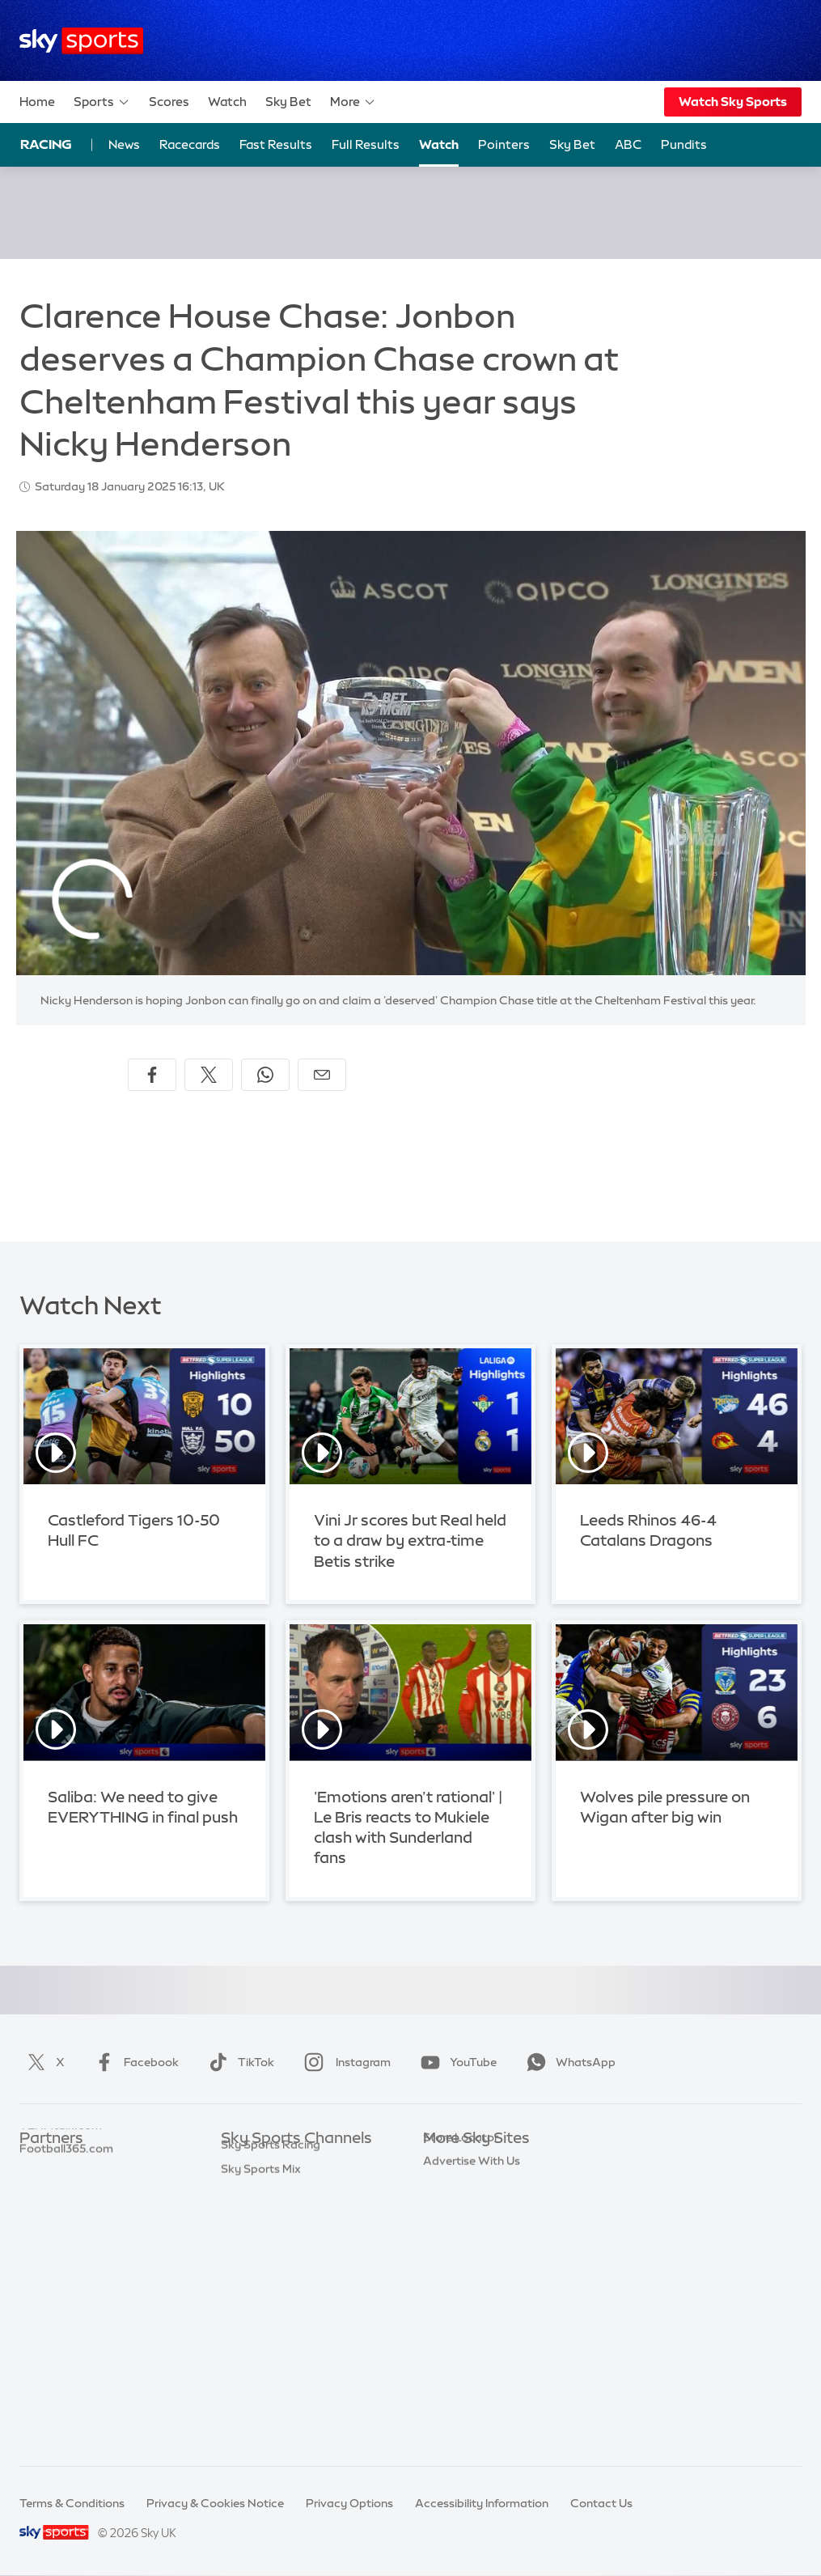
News (124, 144)
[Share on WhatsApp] (265, 1075)
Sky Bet (288, 101)
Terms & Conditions (72, 2503)
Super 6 (40, 2187)
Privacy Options (349, 2503)
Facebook (133, 2062)
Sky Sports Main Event (281, 2163)
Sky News (449, 2187)
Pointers (504, 144)
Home (37, 101)
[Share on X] (208, 1075)
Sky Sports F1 (257, 2284)
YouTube (455, 2062)
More (353, 101)
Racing (46, 144)
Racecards (189, 144)
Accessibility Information (481, 2503)
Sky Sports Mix (261, 2428)
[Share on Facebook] (152, 1075)
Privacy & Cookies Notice (215, 2503)
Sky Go (442, 2211)
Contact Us (601, 2503)
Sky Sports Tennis (268, 2308)
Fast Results (275, 144)
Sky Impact (454, 2308)
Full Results (366, 144)
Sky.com (447, 2163)
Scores (169, 101)
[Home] (81, 41)
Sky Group (451, 2235)
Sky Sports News (266, 2356)
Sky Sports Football (274, 2211)
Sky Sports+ (253, 2380)
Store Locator (460, 2332)
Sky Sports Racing (270, 2404)
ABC (628, 144)
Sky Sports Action (270, 2332)
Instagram (344, 2062)
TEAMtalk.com (60, 2211)
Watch (227, 101)
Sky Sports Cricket (271, 2235)
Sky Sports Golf (263, 2259)
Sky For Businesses (474, 2259)
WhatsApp (568, 2062)
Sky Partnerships (468, 2284)
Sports (102, 101)
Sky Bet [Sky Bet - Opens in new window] (572, 144)
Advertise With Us (471, 2356)
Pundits (684, 144)
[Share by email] (322, 1075)
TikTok (238, 2062)
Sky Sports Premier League (293, 2187)
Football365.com (66, 2235)
